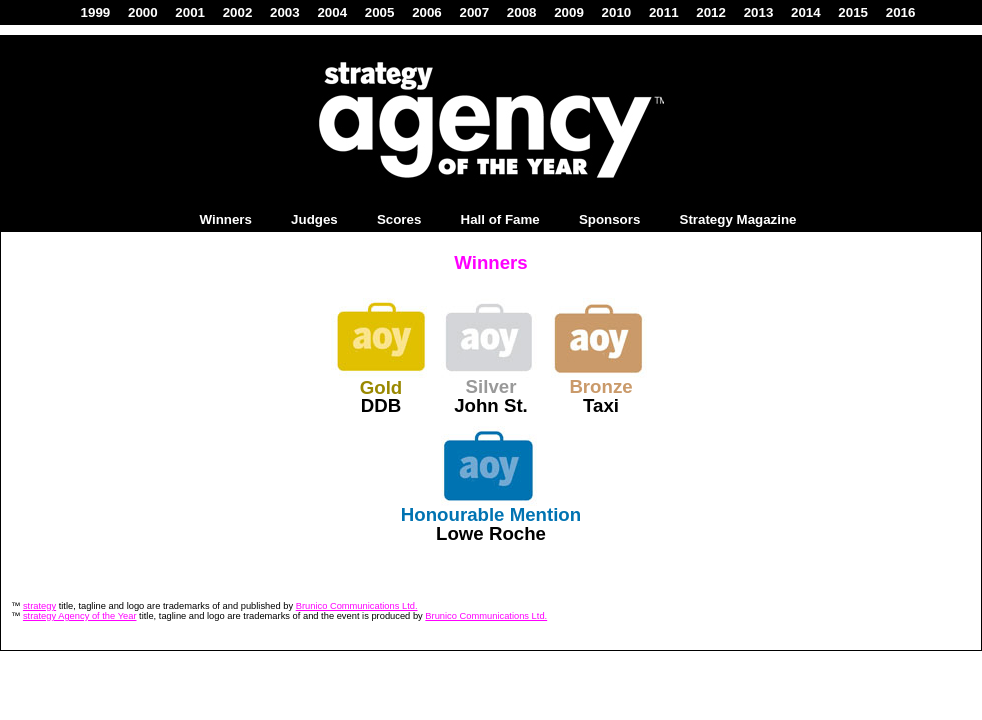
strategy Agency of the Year (80, 616)
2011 (664, 12)
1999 (96, 12)
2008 (522, 12)
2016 (901, 12)
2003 (285, 12)
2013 (759, 12)
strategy (39, 606)
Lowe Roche (491, 533)
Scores (399, 219)
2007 (474, 12)
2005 (380, 12)
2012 (711, 12)
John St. (491, 405)
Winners (225, 219)
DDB (381, 405)
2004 (332, 12)
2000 (143, 12)
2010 (617, 12)
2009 (569, 12)
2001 (190, 12)
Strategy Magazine (738, 219)
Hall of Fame (500, 219)
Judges (314, 219)
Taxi (601, 405)
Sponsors (609, 219)
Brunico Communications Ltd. (357, 606)
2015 (853, 12)
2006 (427, 12)
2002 (238, 12)
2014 (806, 12)
